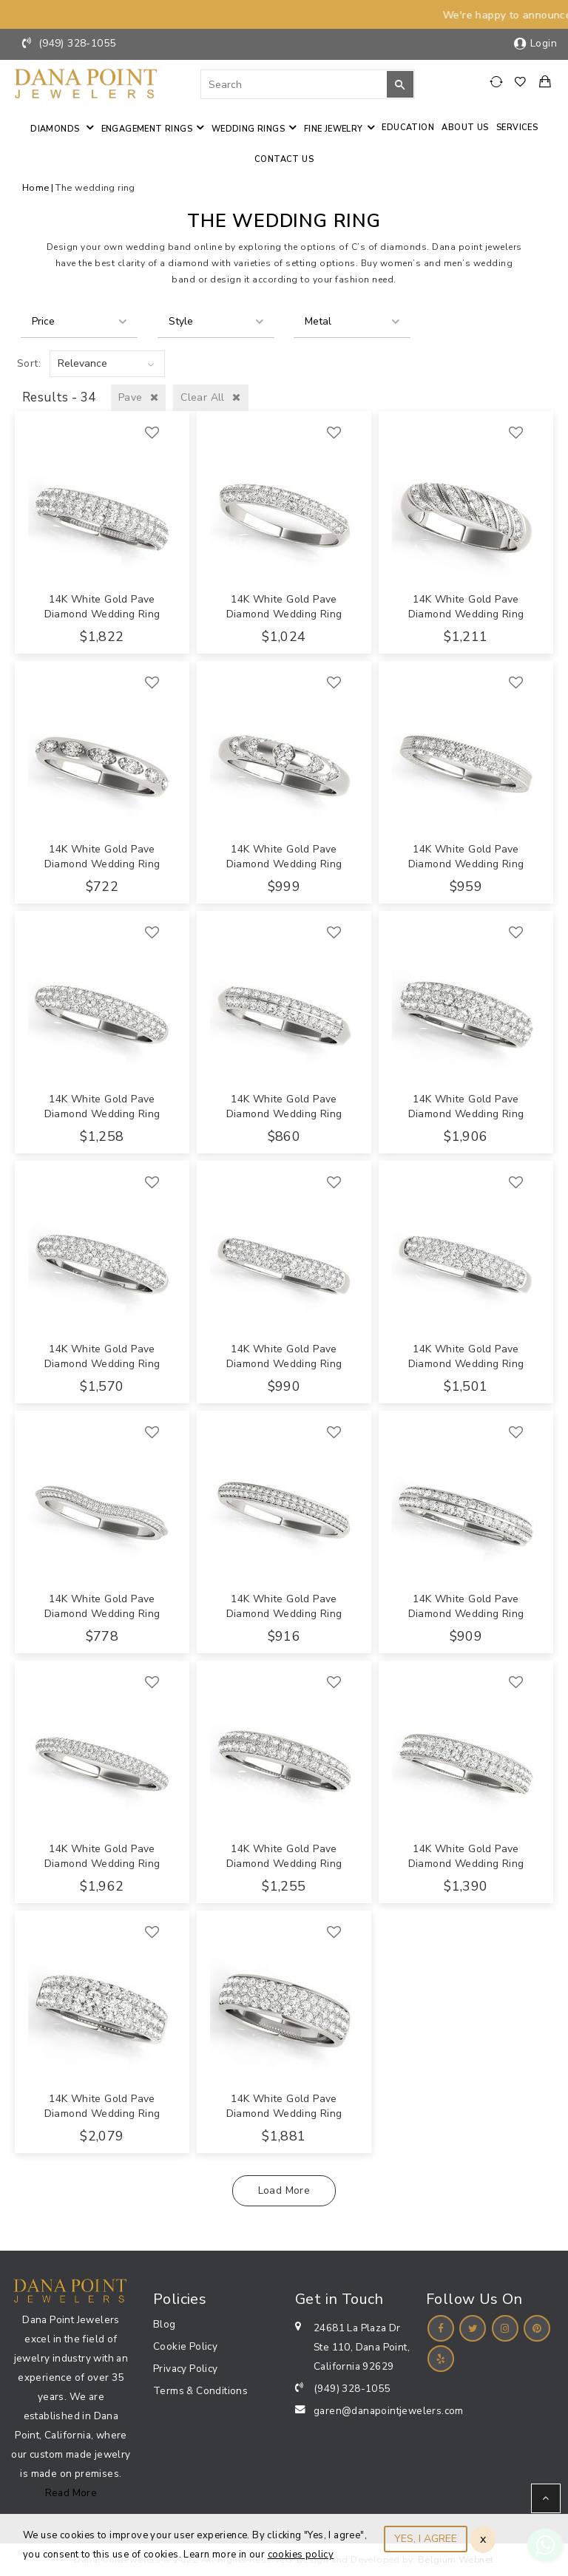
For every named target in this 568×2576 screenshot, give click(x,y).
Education (408, 127)
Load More (284, 2190)
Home (36, 187)
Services (517, 127)
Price (43, 321)
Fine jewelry (333, 129)
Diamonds (56, 129)
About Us (465, 127)
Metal (318, 321)
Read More (71, 2493)
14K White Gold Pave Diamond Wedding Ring (102, 606)
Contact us (284, 159)
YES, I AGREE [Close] (425, 2539)
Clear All (210, 397)
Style (181, 321)
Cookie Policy (185, 2346)
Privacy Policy (185, 2369)
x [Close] (483, 2539)
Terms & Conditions (200, 2391)
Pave (138, 397)
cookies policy (301, 2554)
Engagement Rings (146, 129)
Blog (164, 2324)
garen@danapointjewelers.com (389, 2411)
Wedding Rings (248, 129)
